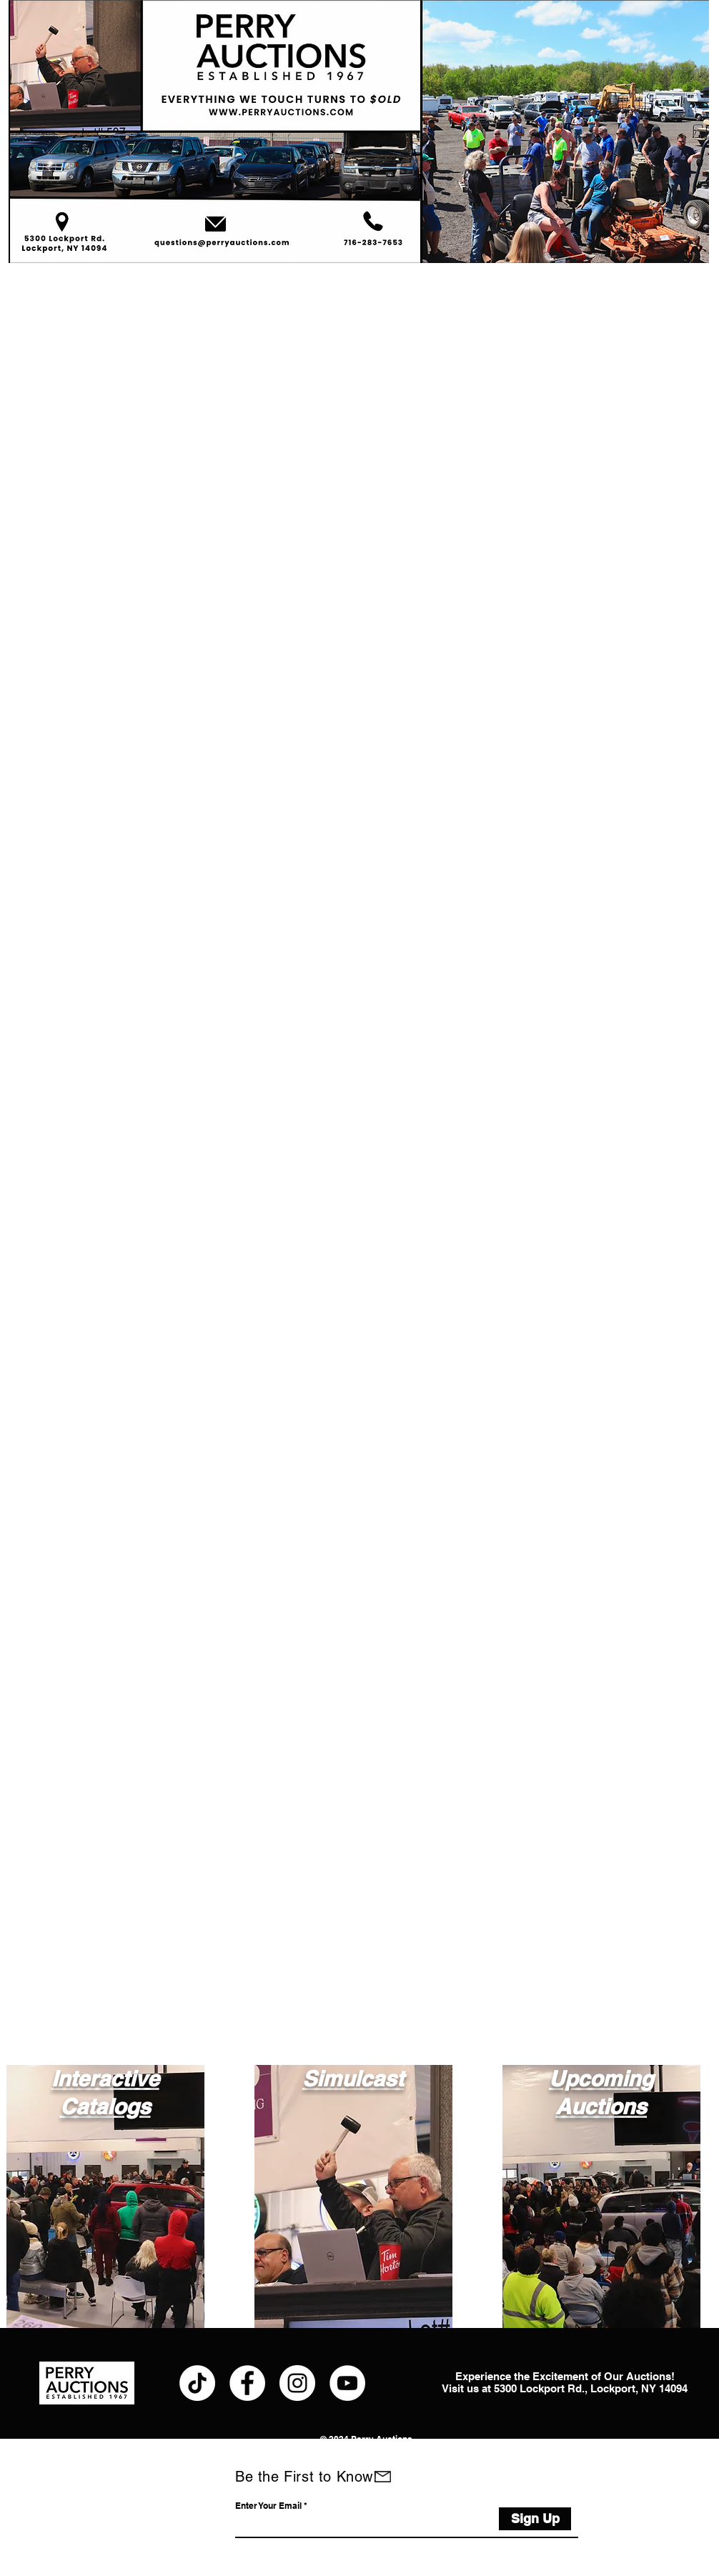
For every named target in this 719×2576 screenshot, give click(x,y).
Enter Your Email (268, 2506)
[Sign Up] (535, 2518)
